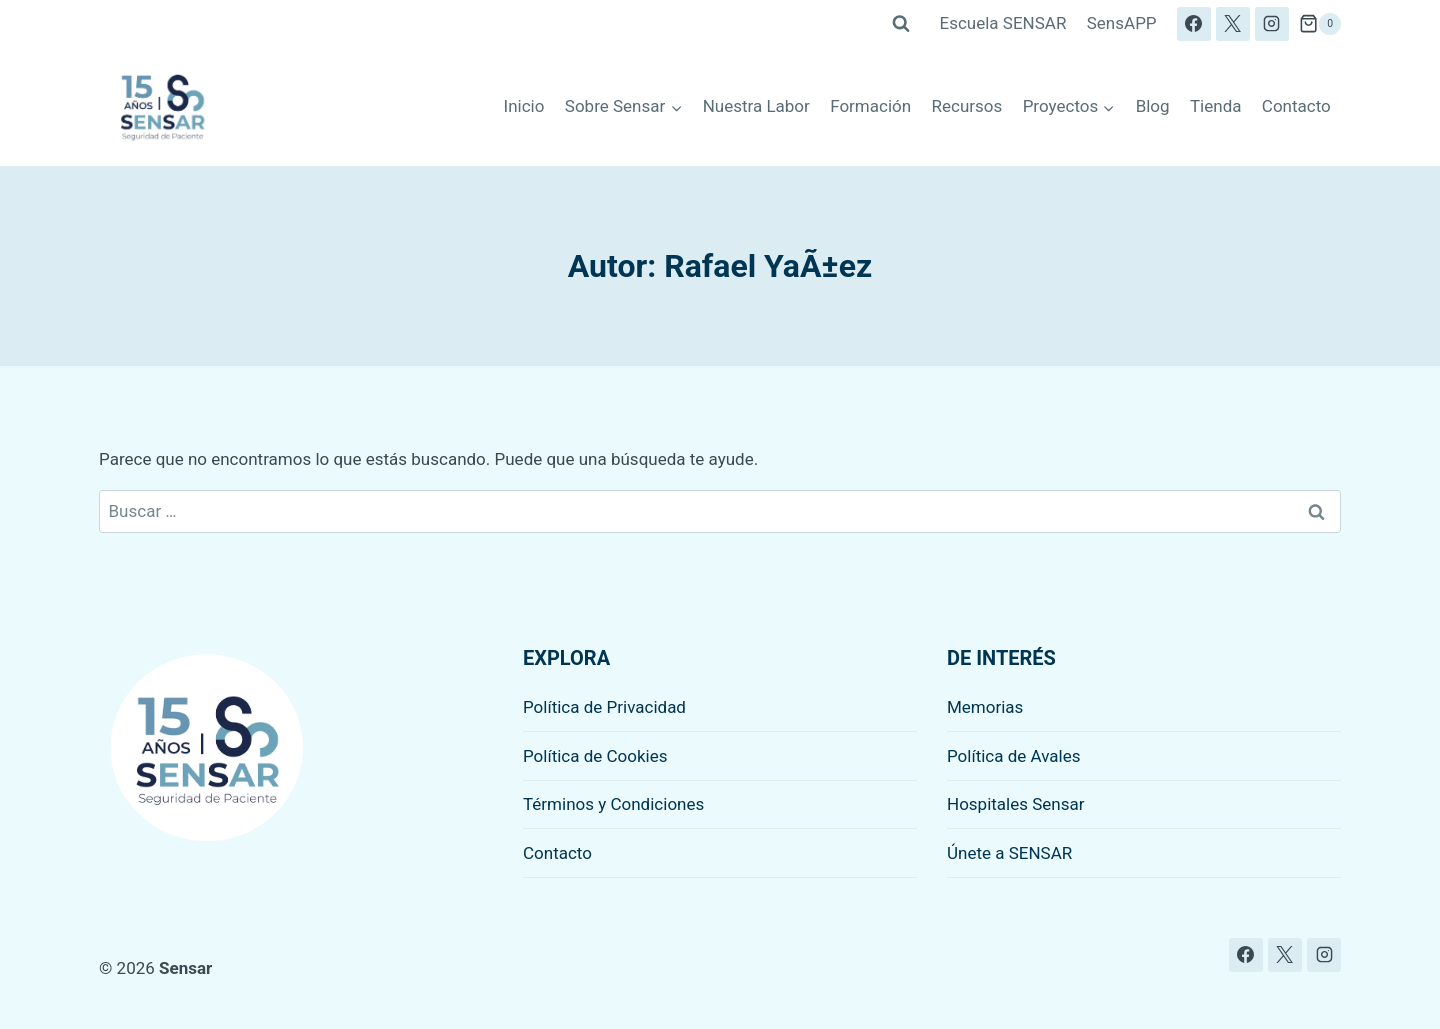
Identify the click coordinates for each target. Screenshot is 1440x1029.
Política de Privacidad (604, 707)
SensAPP (1122, 23)
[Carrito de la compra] (1320, 24)
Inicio (524, 106)
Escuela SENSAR (1003, 23)
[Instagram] (1272, 24)
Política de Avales (1014, 756)
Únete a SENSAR (1009, 853)
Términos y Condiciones (613, 804)
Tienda (1216, 106)
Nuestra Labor (756, 106)
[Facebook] (1194, 24)
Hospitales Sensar (1016, 804)
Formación (870, 106)
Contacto (1296, 106)
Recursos (967, 106)
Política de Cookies (595, 756)
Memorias (985, 707)
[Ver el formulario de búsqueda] (901, 24)
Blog (1153, 106)
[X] (1233, 24)
